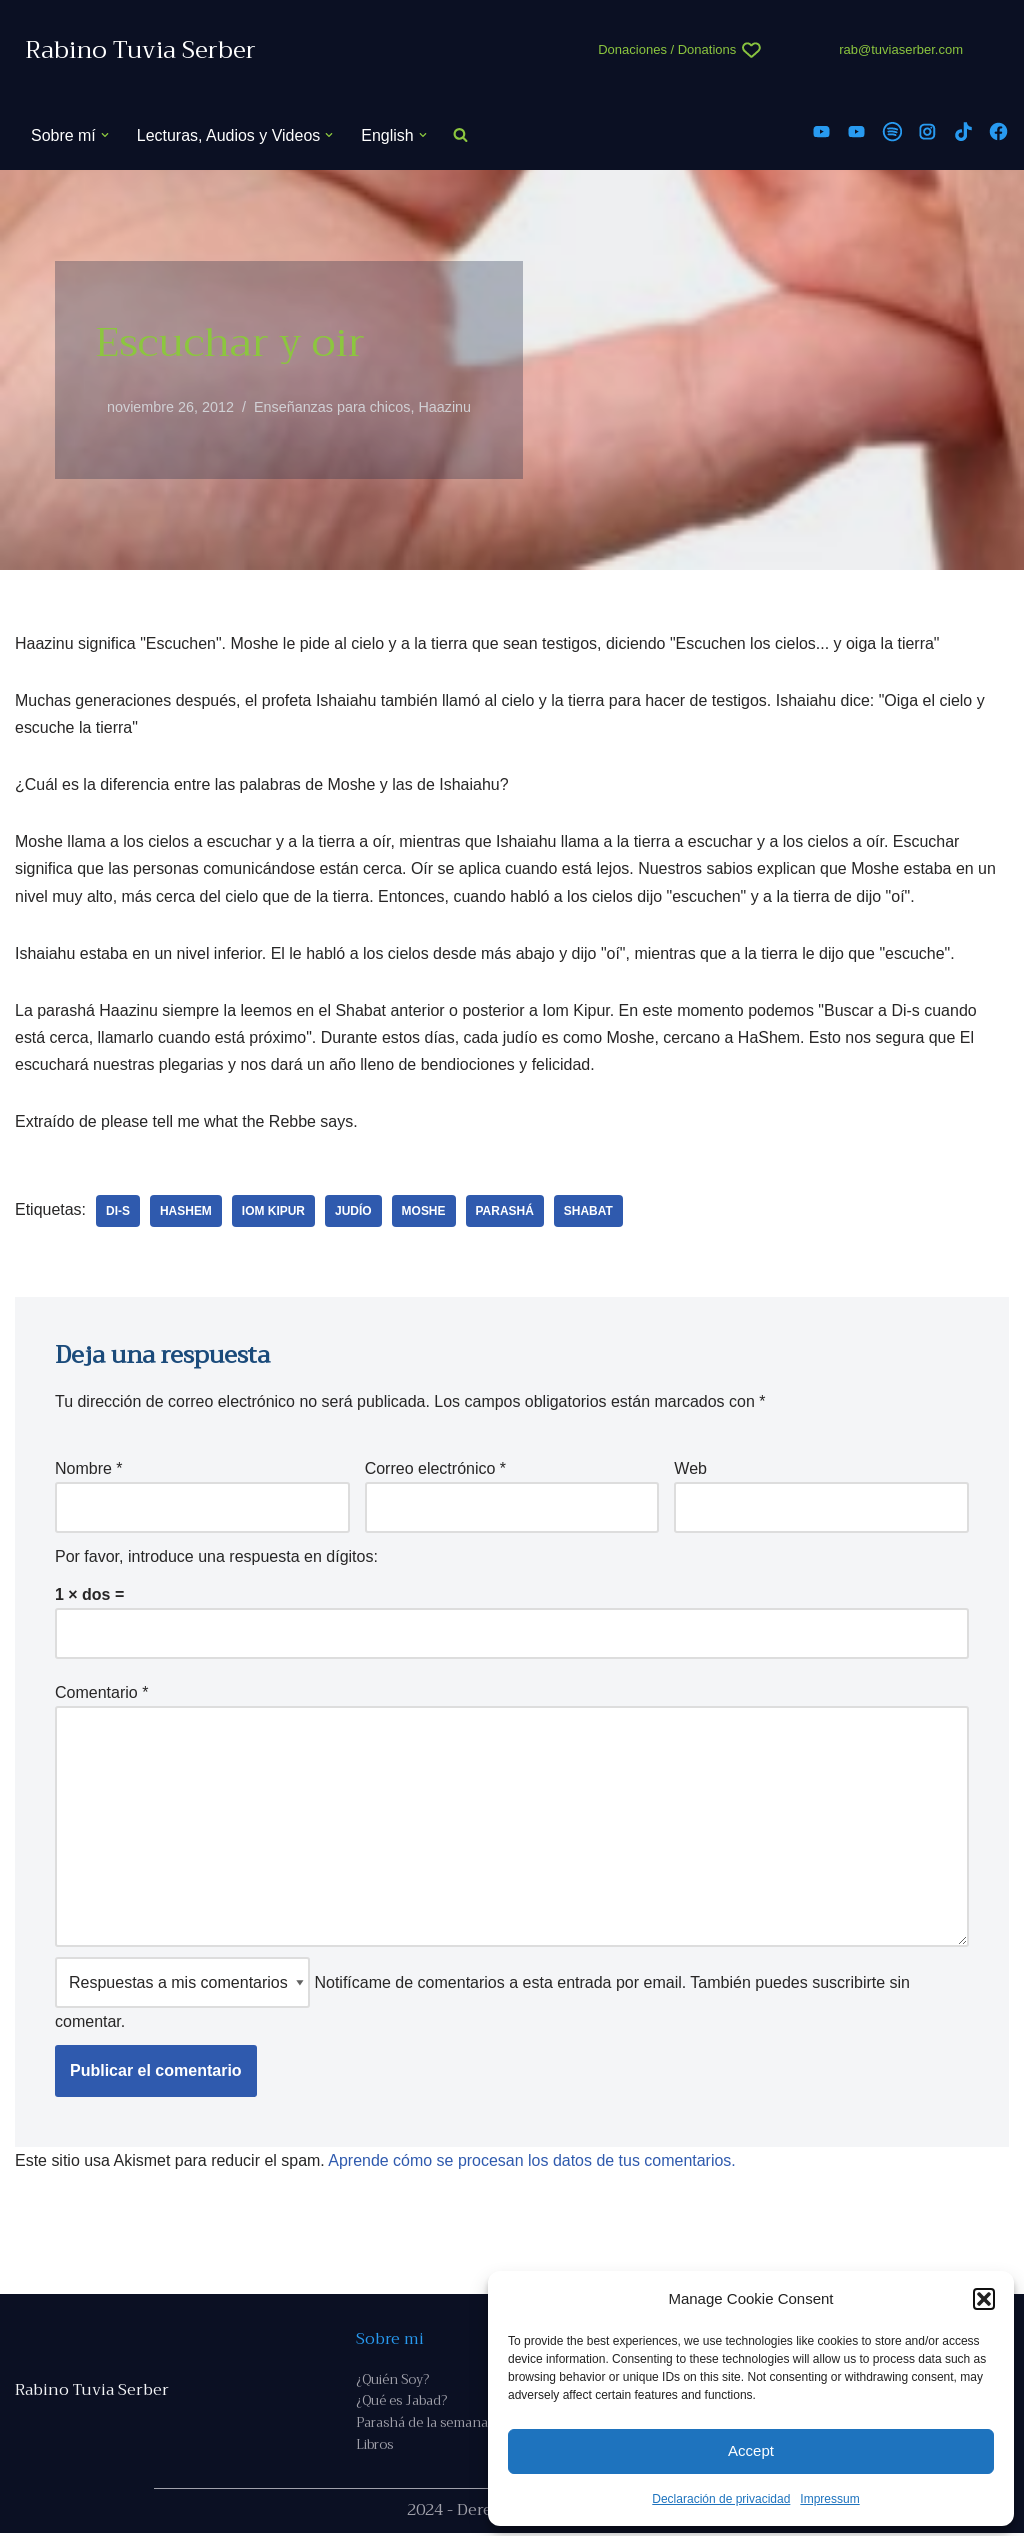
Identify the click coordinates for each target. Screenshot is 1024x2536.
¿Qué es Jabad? (401, 2404)
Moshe (424, 1212)
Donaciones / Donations (667, 49)
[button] (984, 2299)
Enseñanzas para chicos (332, 407)
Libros (374, 2448)
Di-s (118, 1212)
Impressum (829, 2499)
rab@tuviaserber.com (901, 49)
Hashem (186, 1212)
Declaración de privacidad (721, 2499)
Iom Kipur (273, 1212)
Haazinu (445, 407)
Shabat (589, 1212)
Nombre (89, 1469)
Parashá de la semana (422, 2426)
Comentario (101, 1693)
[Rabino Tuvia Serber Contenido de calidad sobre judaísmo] (140, 50)
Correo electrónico (435, 1469)
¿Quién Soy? (392, 2381)
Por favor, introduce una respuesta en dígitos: (216, 1558)
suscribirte (848, 1984)
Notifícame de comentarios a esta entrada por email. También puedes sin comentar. (482, 1995)
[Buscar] (460, 135)
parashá (505, 1212)
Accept (751, 2450)
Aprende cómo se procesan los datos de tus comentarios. (533, 2162)
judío (354, 1212)
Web (690, 1469)
